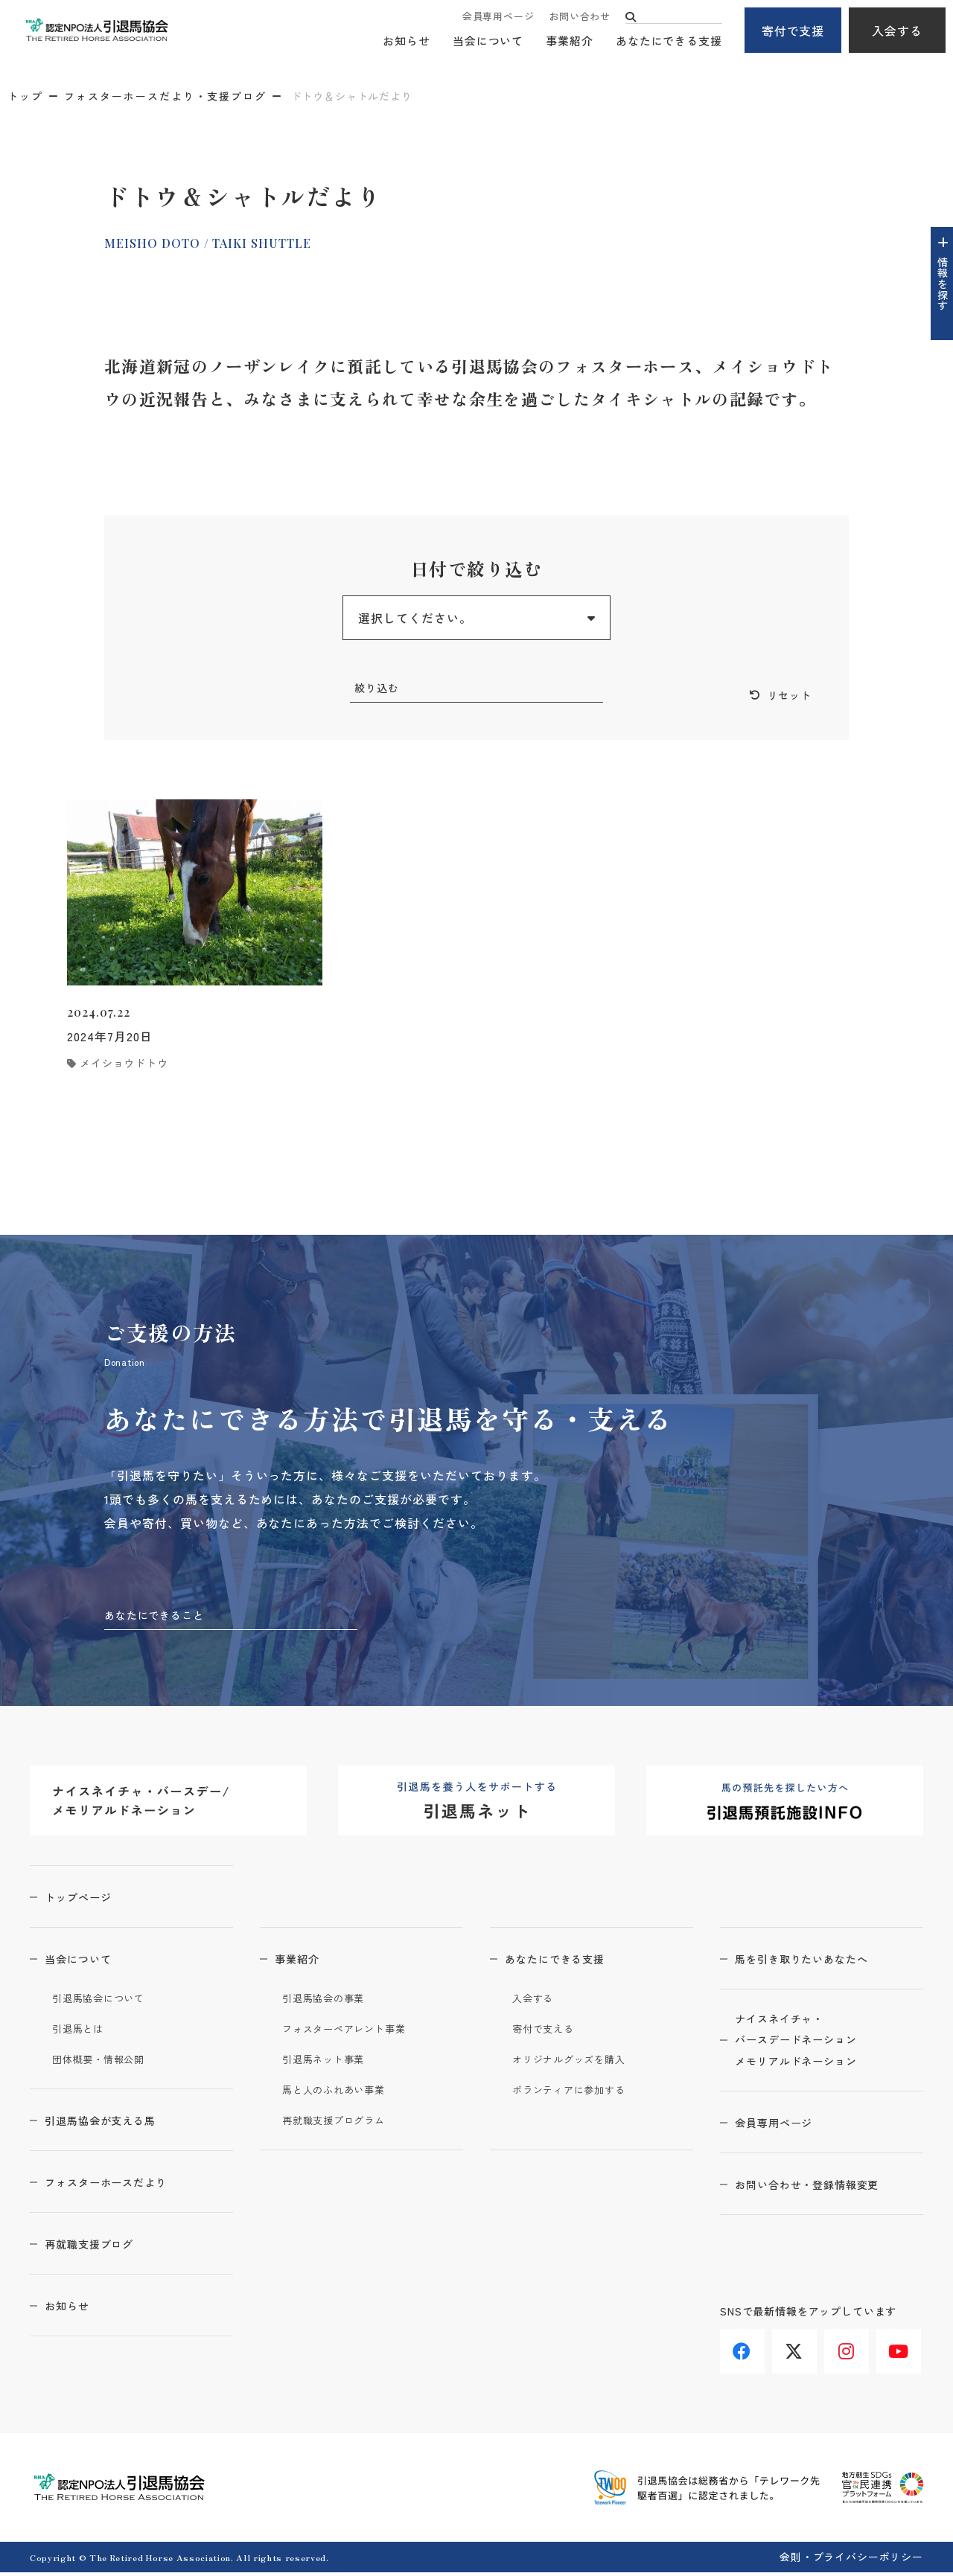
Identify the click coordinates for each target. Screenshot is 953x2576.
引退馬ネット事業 (329, 2062)
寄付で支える (547, 2031)
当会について (488, 41)
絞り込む (379, 689)
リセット (786, 697)
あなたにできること (161, 1617)
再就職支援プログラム (341, 2123)
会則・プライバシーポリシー (851, 2560)
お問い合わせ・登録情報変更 (824, 2195)
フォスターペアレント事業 (353, 2031)
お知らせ (406, 41)
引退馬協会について (105, 2001)
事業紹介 (569, 41)
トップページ (90, 1900)
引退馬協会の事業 (329, 2001)
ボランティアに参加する (577, 2093)
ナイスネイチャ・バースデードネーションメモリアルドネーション (812, 2047)
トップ (25, 96)
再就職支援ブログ (102, 2247)
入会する (897, 30)
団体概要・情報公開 (105, 2062)
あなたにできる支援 (669, 41)
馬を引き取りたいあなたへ (818, 1962)
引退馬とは (82, 2031)
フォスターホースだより (121, 2185)
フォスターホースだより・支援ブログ (165, 96)
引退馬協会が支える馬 (115, 2123)
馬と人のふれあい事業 (341, 2093)
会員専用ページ (498, 17)
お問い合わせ (580, 17)
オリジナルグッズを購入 (577, 2062)
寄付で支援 (793, 30)
